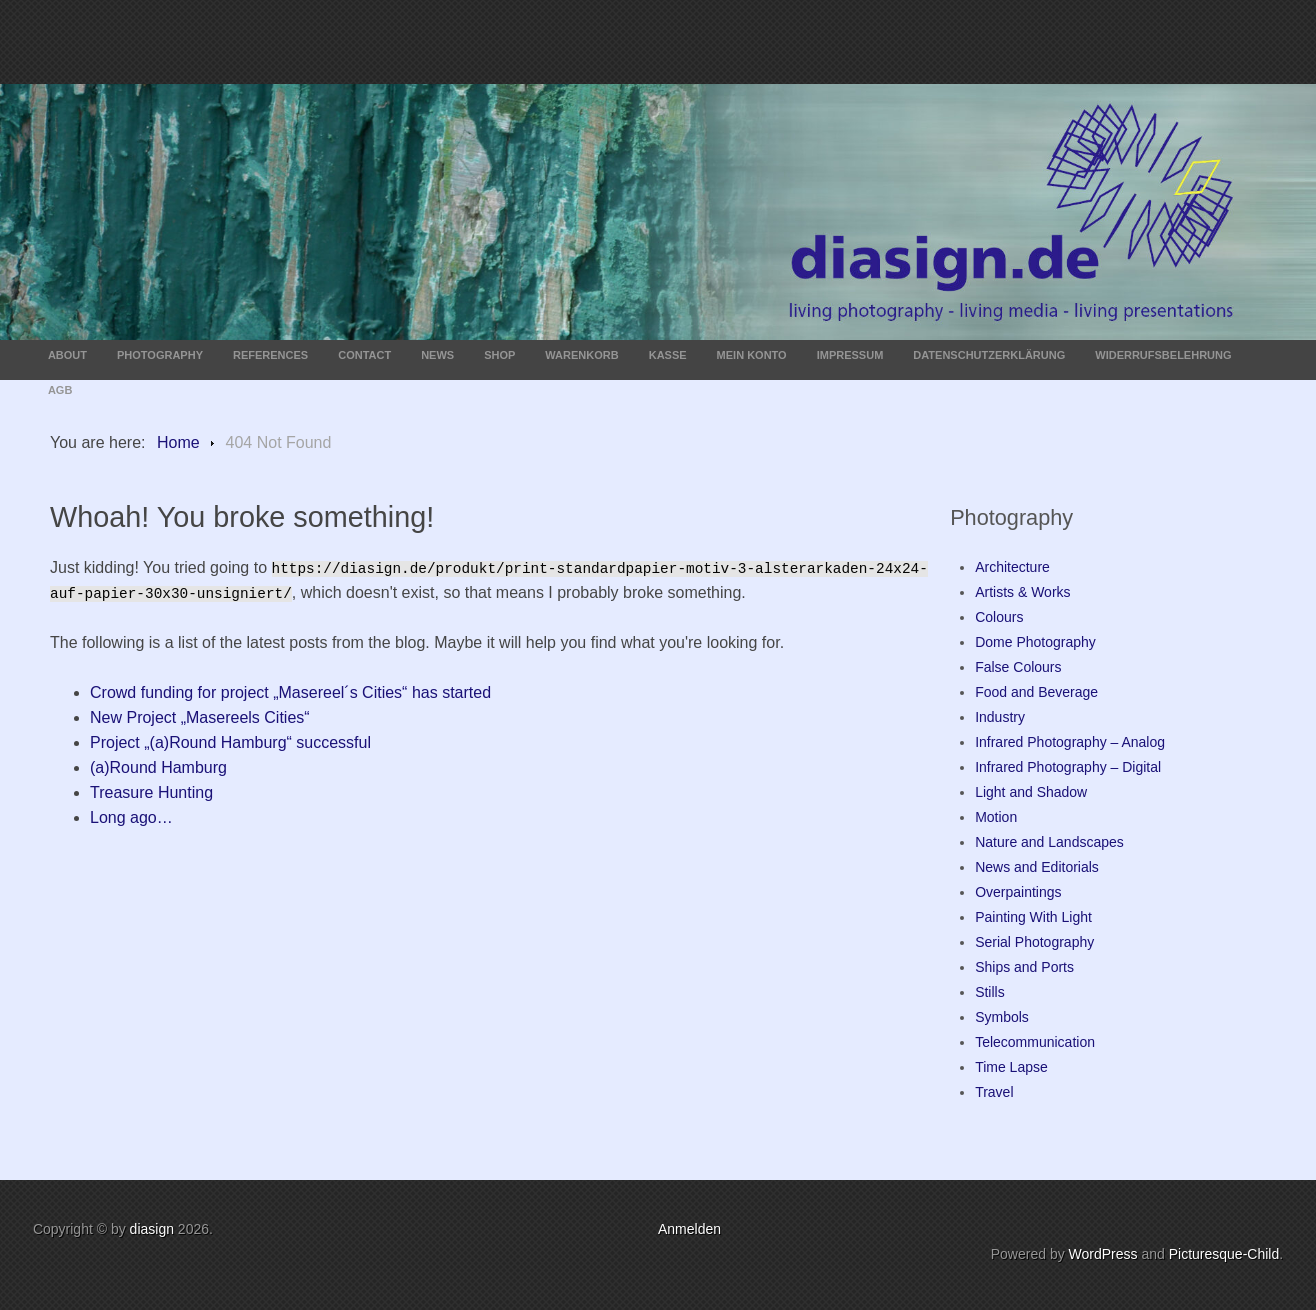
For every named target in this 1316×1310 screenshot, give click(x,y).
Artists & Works (1022, 592)
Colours (999, 617)
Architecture (1012, 567)
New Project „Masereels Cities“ (200, 717)
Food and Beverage (1036, 692)
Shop (499, 355)
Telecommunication (1035, 1042)
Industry (1000, 717)
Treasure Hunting (151, 792)
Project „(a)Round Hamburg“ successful (230, 742)
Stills (990, 992)
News (437, 355)
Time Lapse (1011, 1067)
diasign (154, 1229)
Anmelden (689, 1229)
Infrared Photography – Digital (1068, 767)
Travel (994, 1092)
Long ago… (131, 817)
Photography (160, 355)
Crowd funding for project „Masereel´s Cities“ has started (290, 692)
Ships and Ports (1024, 967)
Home (178, 442)
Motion (996, 817)
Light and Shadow (1031, 792)
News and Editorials (1037, 867)
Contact (364, 355)
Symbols (1002, 1017)
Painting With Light (1033, 917)
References (270, 355)
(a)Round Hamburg (158, 767)
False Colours (1018, 667)
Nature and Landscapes (1049, 842)
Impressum (850, 355)
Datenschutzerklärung (989, 355)
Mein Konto (752, 355)
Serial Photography (1034, 942)
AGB (60, 390)
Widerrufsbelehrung (1163, 355)
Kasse (668, 355)
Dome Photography (1035, 642)
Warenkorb (581, 355)
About (67, 355)
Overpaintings (1018, 892)
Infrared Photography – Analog (1070, 742)
